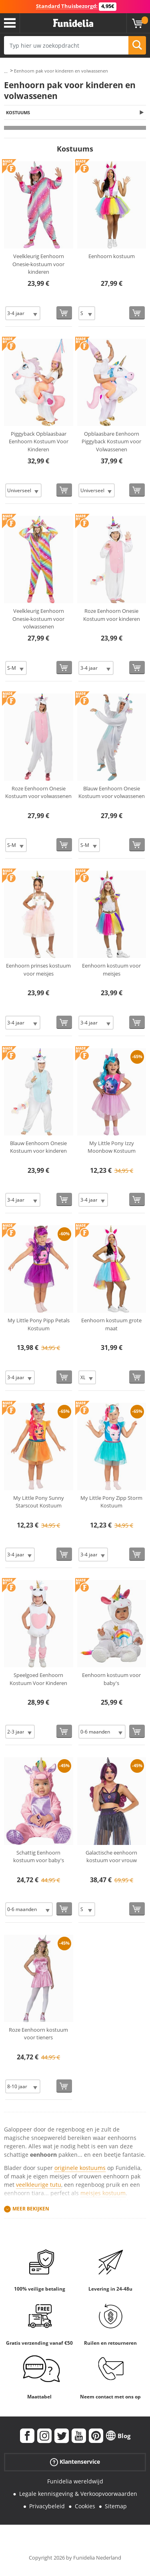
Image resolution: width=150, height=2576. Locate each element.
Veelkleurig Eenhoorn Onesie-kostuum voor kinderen (38, 264)
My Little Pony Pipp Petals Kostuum (39, 1324)
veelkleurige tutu (38, 2184)
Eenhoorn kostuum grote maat (111, 1324)
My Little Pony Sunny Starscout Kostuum (38, 1501)
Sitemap (116, 2506)
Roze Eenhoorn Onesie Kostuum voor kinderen (111, 614)
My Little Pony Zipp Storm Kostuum (111, 1501)
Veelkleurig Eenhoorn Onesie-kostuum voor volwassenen (38, 618)
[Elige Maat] (22, 313)
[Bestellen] (64, 312)
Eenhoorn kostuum (111, 256)
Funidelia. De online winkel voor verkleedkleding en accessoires (73, 23)
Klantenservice (75, 2462)
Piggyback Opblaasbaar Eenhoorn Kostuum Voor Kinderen (38, 441)
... (6, 71)
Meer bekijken (30, 2209)
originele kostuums (80, 2168)
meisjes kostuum (103, 2193)
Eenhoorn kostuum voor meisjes (111, 969)
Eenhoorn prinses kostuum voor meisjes (38, 969)
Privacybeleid (47, 2506)
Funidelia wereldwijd (75, 2481)
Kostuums (18, 112)
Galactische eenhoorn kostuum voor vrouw (111, 1856)
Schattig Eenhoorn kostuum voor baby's (38, 1856)
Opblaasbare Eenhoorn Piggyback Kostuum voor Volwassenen (111, 441)
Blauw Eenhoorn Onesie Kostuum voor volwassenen (111, 792)
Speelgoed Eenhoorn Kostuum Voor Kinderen (38, 1679)
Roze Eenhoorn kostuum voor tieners (38, 2033)
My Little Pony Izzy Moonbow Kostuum (112, 1147)
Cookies (85, 2506)
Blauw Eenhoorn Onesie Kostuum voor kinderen (38, 1147)
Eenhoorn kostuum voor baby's (111, 1679)
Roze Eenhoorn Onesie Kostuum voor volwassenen (38, 792)
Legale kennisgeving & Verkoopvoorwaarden (78, 2493)
